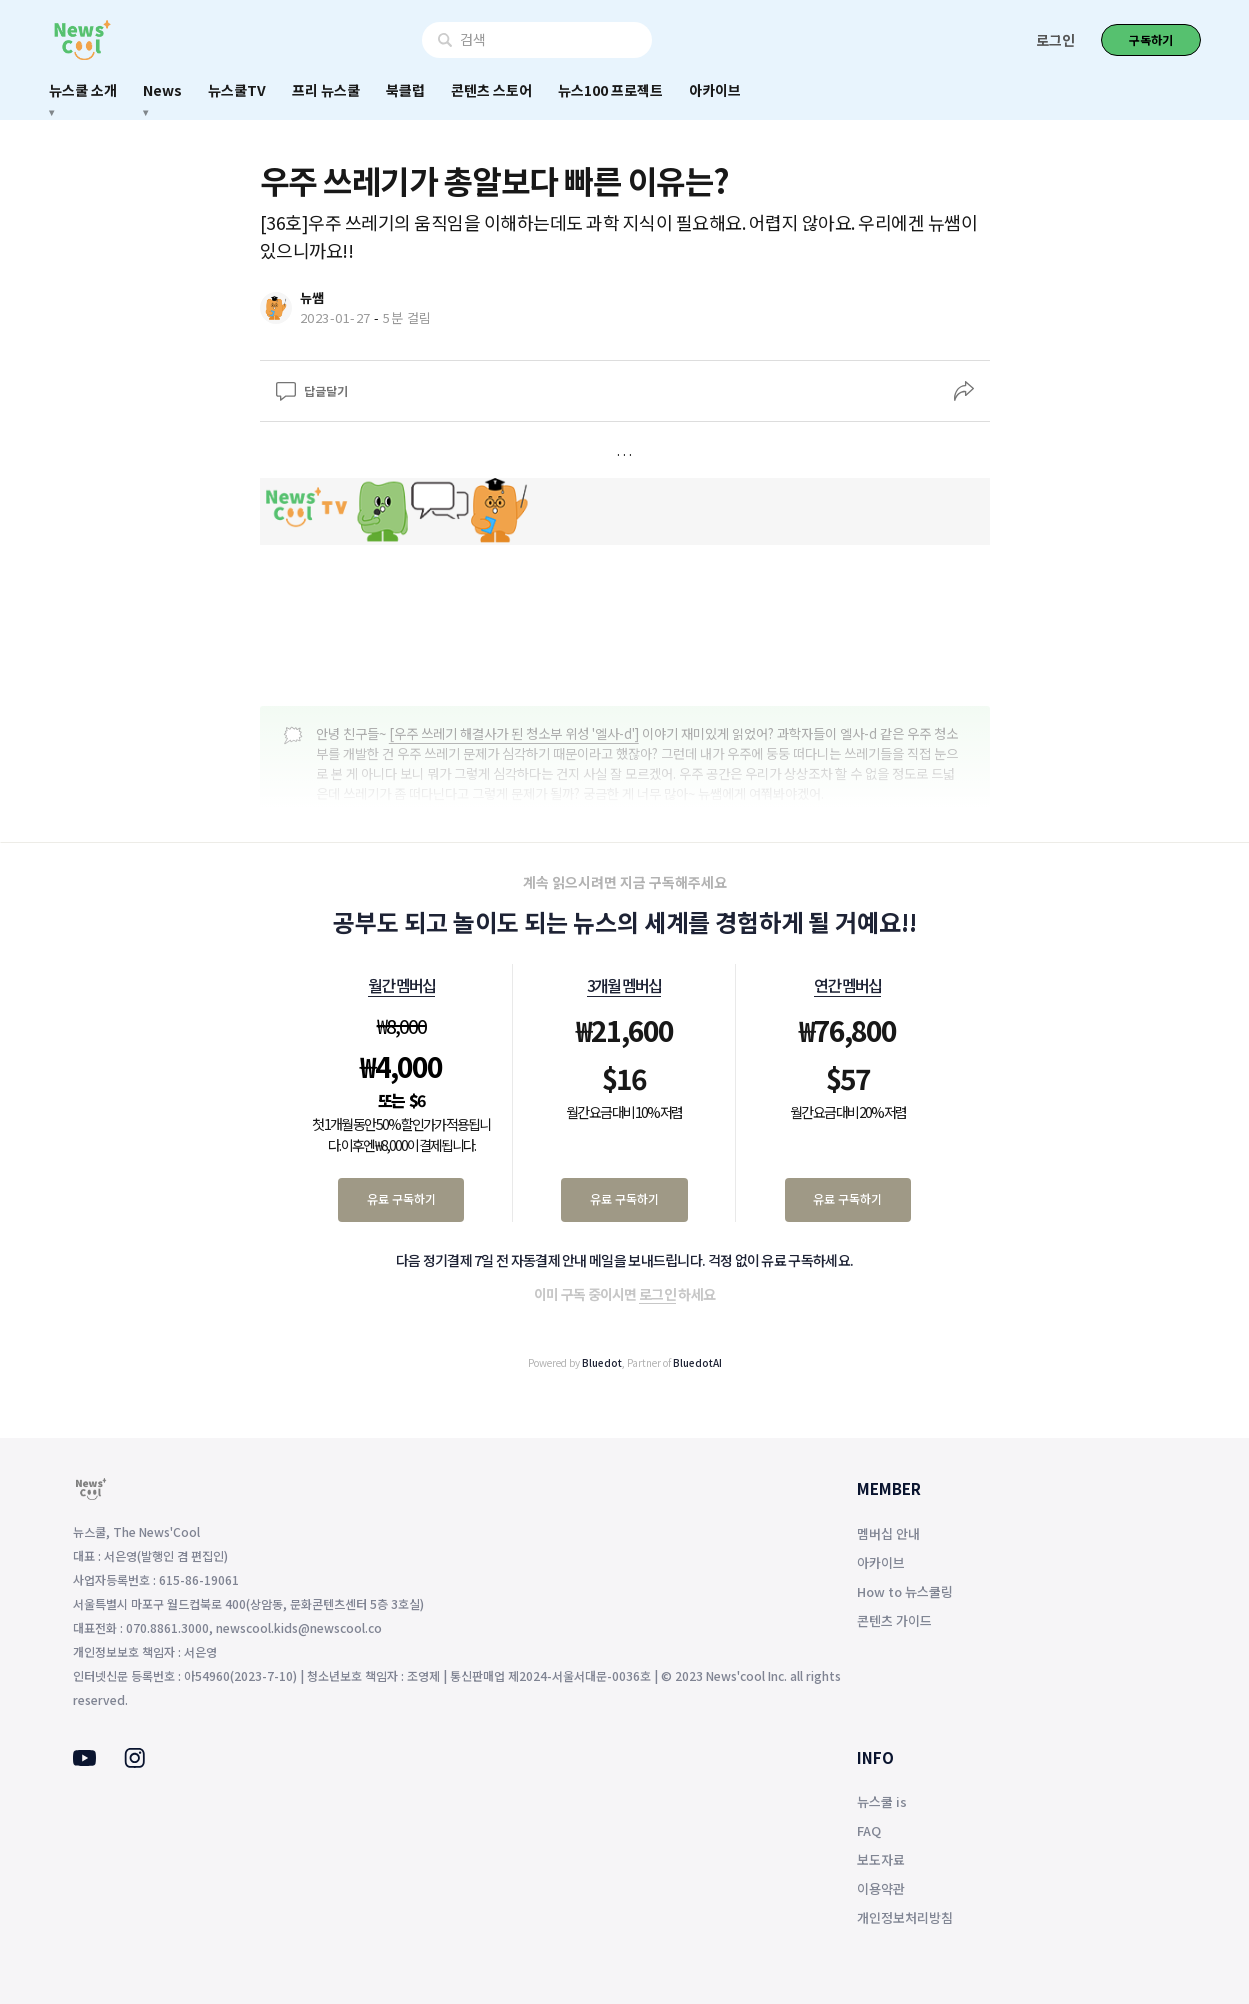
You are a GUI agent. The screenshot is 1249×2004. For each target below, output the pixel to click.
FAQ (869, 1830)
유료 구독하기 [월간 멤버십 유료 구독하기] (401, 1198)
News (162, 90)
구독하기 (1151, 39)
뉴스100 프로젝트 (610, 90)
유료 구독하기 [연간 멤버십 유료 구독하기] (847, 1198)
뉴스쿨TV (237, 90)
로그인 (1055, 40)
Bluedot (602, 1362)
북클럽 (405, 90)
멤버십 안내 (888, 1533)
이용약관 (881, 1888)
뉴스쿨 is (882, 1801)
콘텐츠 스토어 (491, 90)
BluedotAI (697, 1362)
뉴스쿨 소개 (83, 90)
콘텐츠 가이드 (894, 1620)
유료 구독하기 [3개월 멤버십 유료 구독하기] (624, 1198)
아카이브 (715, 90)
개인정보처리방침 (905, 1917)
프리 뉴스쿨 (326, 90)
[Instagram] (134, 1762)
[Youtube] (84, 1760)
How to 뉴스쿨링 (905, 1591)
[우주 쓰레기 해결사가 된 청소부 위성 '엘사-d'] (514, 733)
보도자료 (881, 1859)
